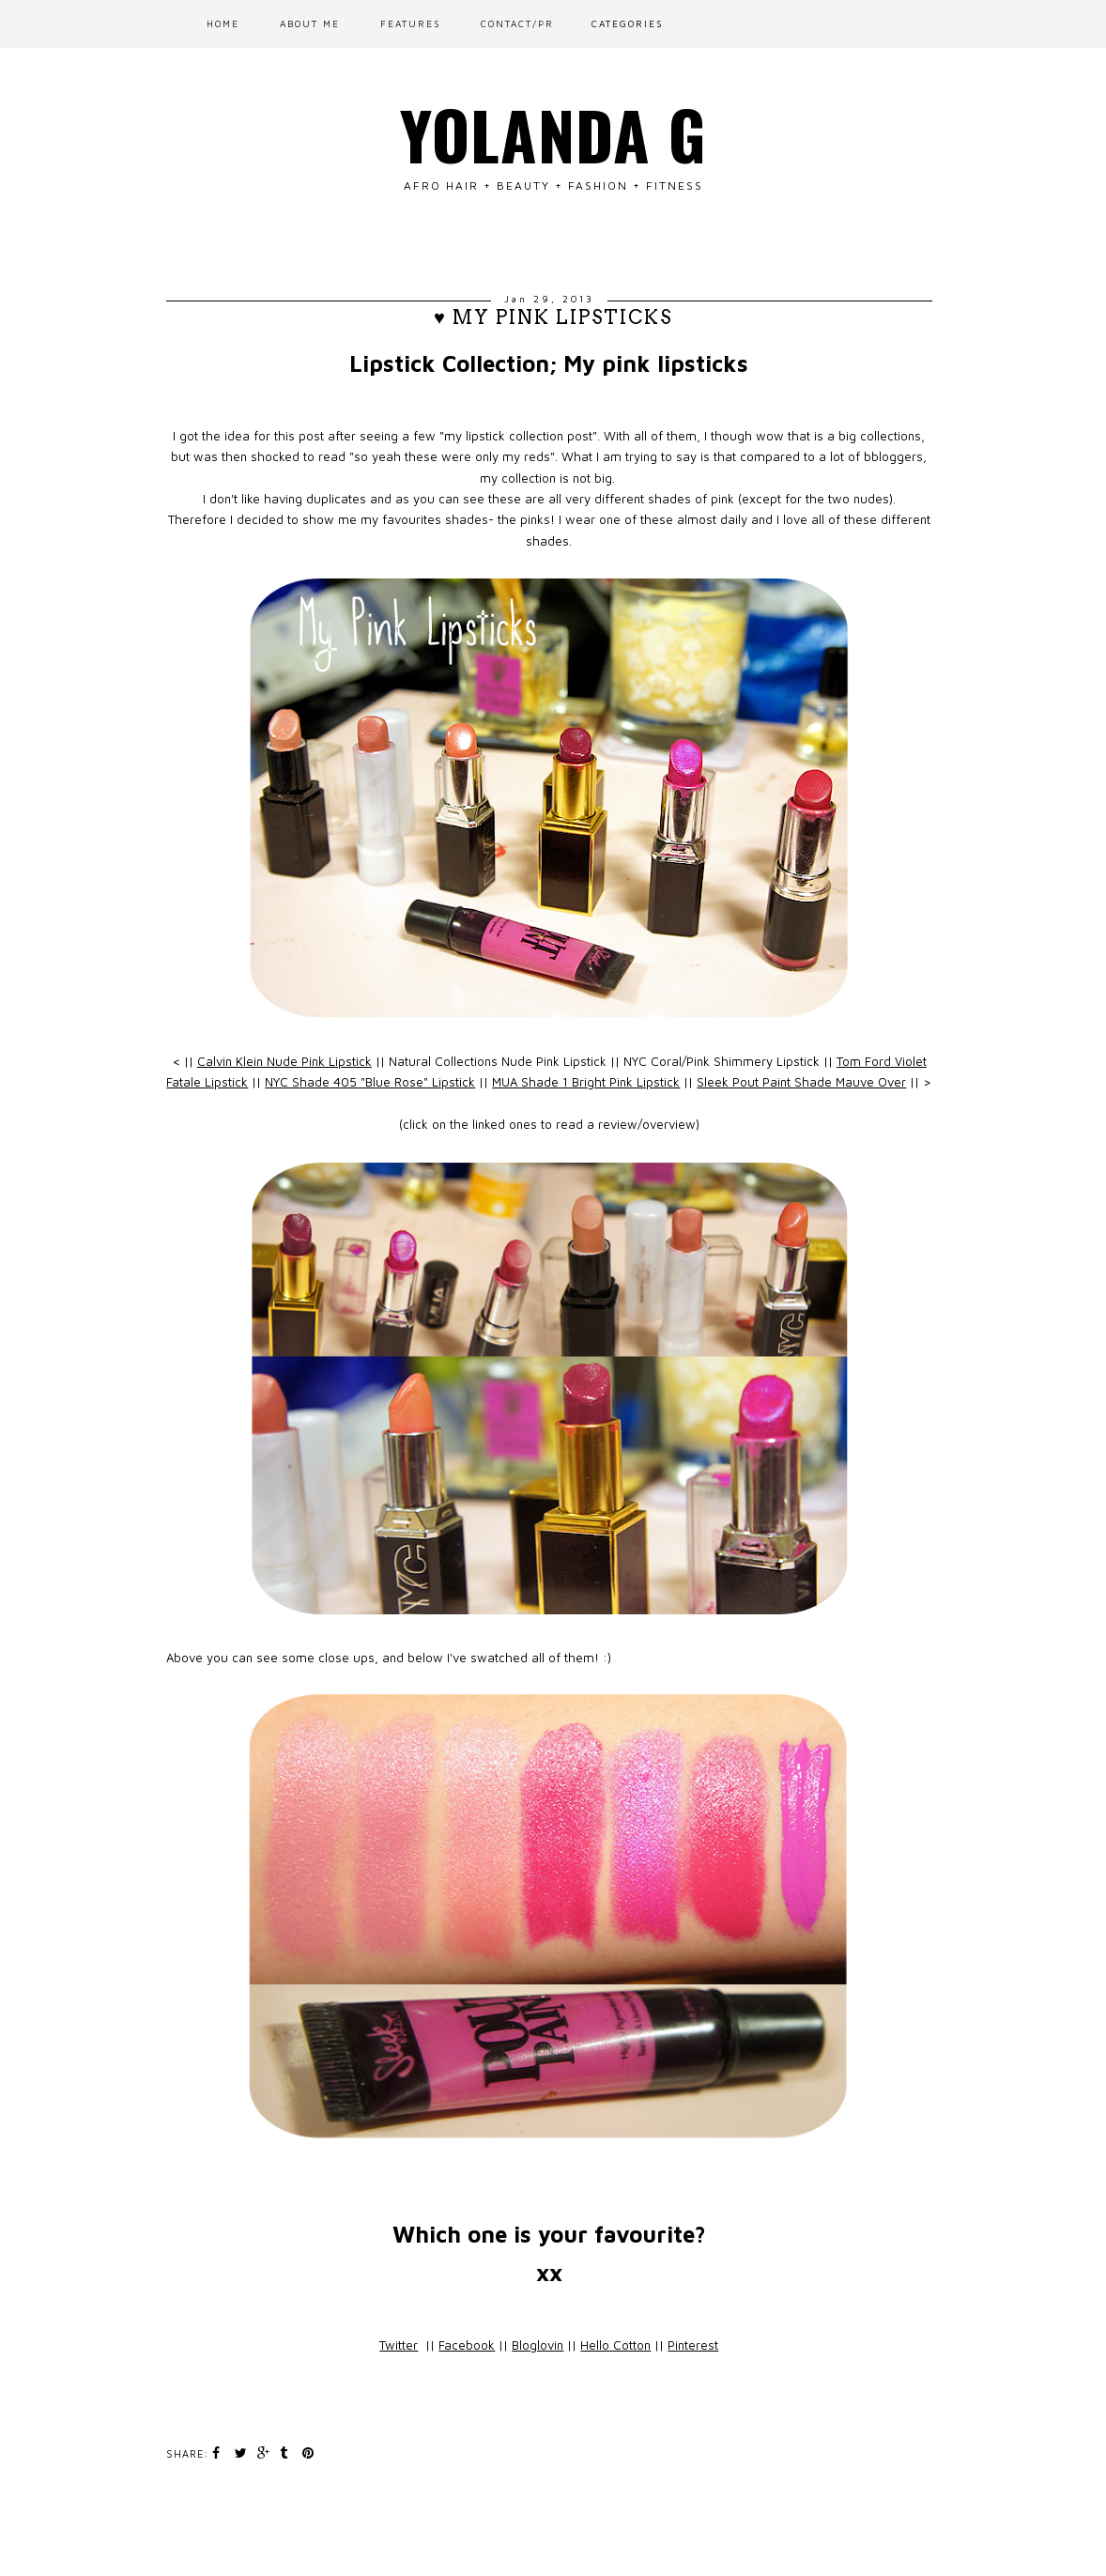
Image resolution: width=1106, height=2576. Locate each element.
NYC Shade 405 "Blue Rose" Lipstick (370, 1081)
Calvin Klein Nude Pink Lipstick (284, 1061)
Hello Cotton (615, 2344)
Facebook (466, 2344)
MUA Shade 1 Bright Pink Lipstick (586, 1081)
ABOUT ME (310, 23)
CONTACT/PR (517, 23)
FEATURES (410, 23)
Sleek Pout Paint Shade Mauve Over (801, 1081)
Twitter (398, 2344)
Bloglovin (537, 2344)
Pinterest (693, 2344)
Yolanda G (553, 133)
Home (223, 23)
